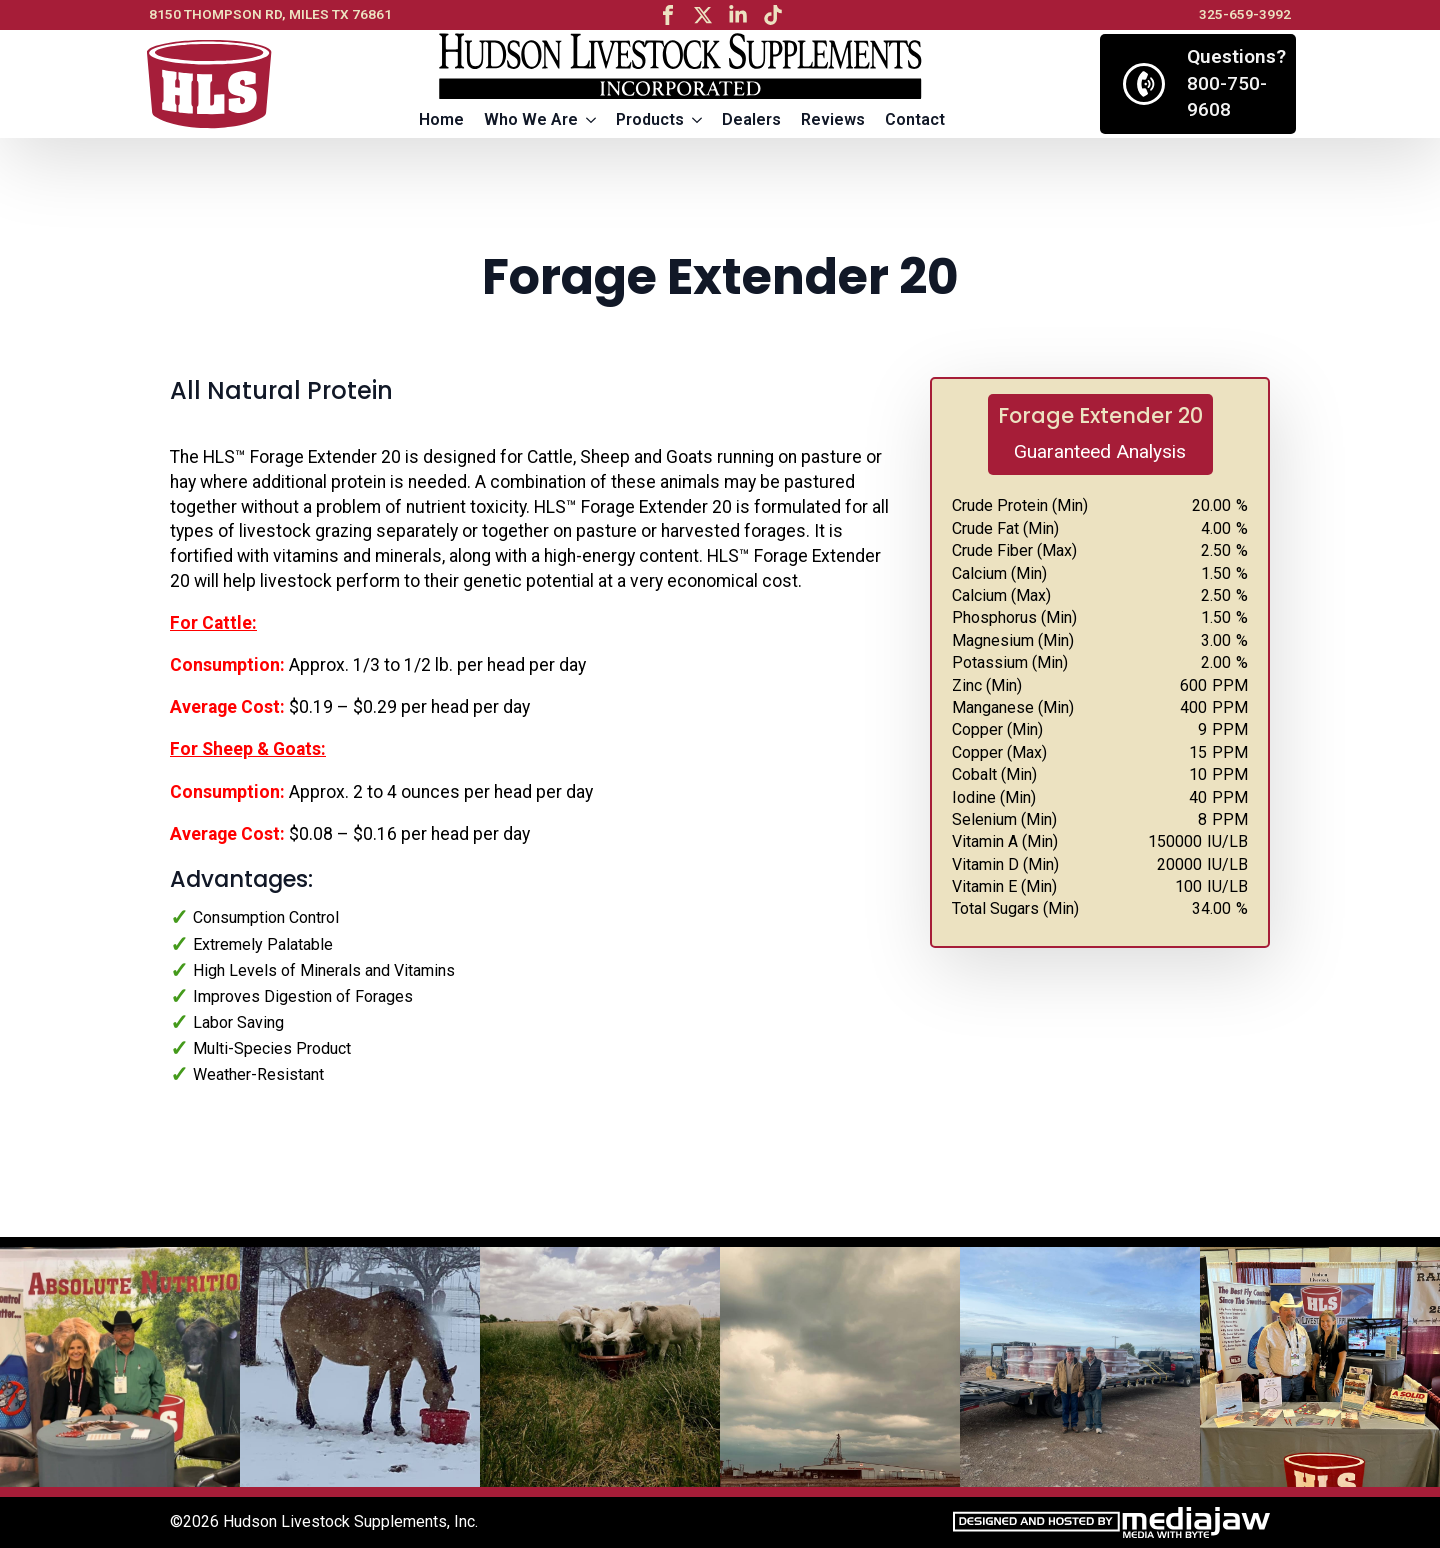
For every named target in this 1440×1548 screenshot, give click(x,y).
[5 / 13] (1080, 1367)
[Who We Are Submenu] (592, 120)
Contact (915, 119)
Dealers (751, 119)
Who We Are (531, 119)
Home (441, 119)
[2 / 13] (360, 1367)
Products (650, 119)
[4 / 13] (840, 1367)
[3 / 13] (600, 1367)
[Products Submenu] (698, 120)
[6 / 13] (1320, 1367)
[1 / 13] (120, 1367)
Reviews (833, 119)
